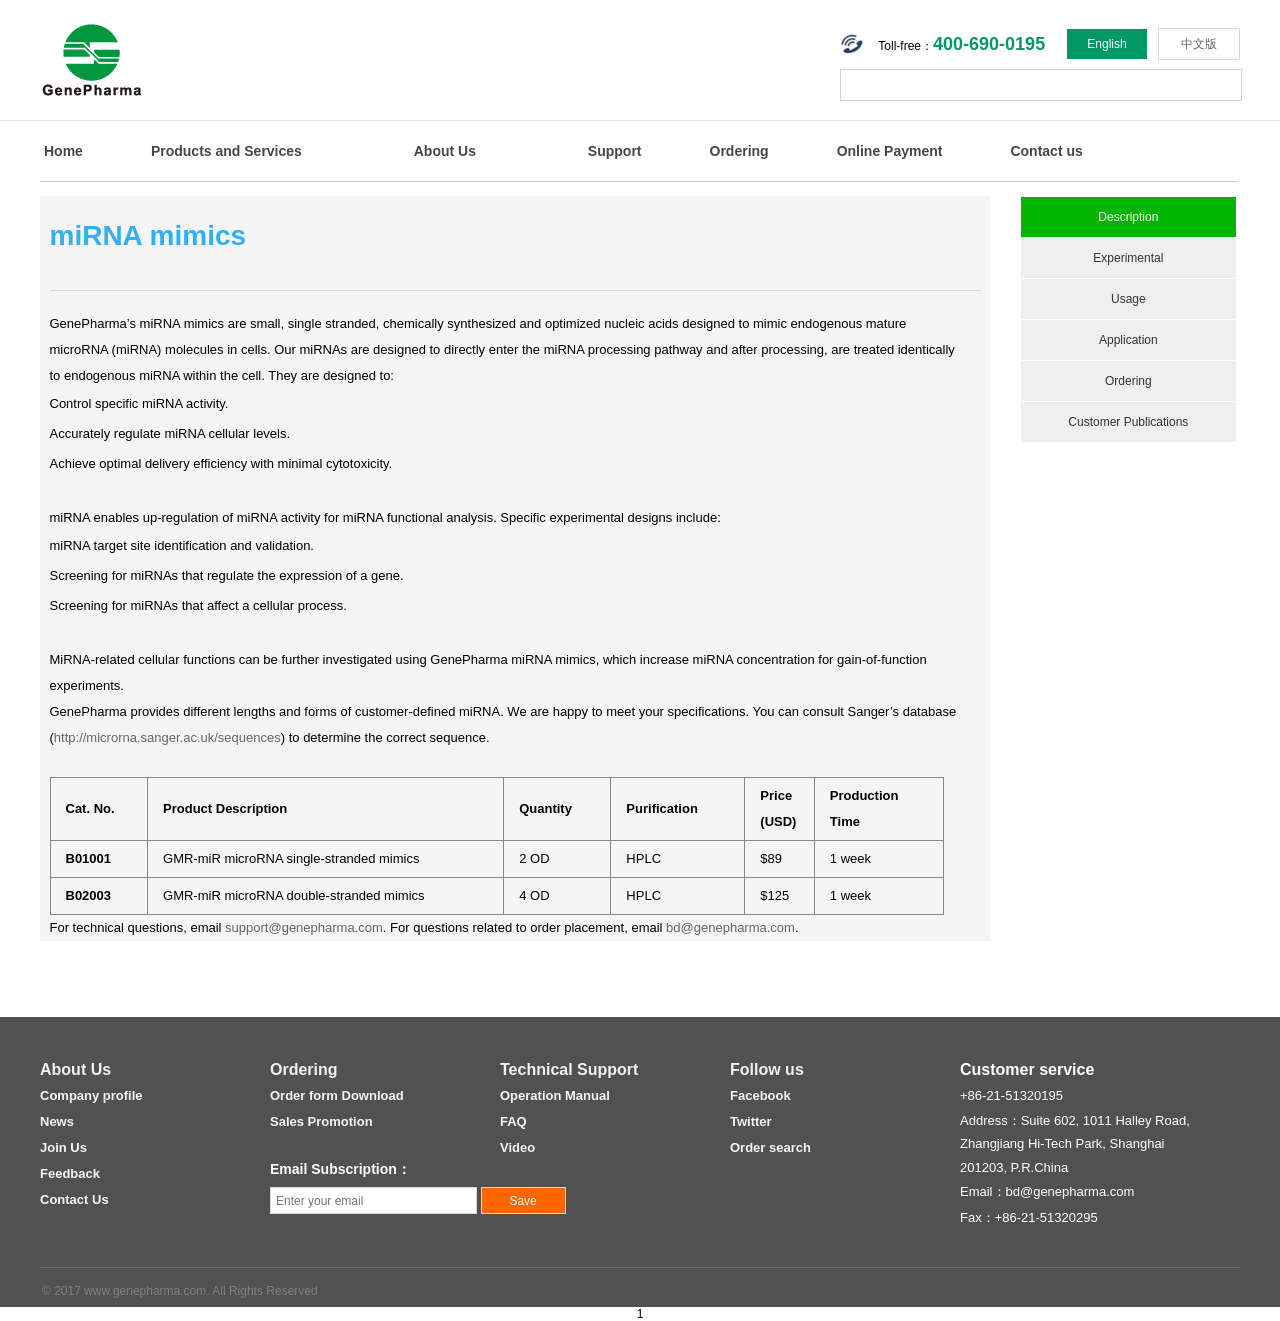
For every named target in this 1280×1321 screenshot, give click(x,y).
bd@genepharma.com (730, 927)
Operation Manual (555, 1095)
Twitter (751, 1121)
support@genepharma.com (304, 927)
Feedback (70, 1173)
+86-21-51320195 (1011, 1095)
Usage (1128, 299)
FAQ (513, 1121)
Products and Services (226, 151)
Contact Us (74, 1199)
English (1106, 44)
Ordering (739, 151)
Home (63, 151)
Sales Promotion (321, 1121)
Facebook (760, 1095)
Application (1128, 340)
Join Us (63, 1147)
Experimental (1128, 258)
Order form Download (337, 1095)
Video (517, 1147)
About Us (445, 151)
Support (615, 151)
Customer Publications (1128, 422)
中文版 (1199, 44)
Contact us (1046, 151)
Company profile (91, 1095)
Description (1128, 217)
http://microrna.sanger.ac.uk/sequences (167, 737)
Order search (770, 1147)
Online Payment (890, 151)
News (57, 1121)
